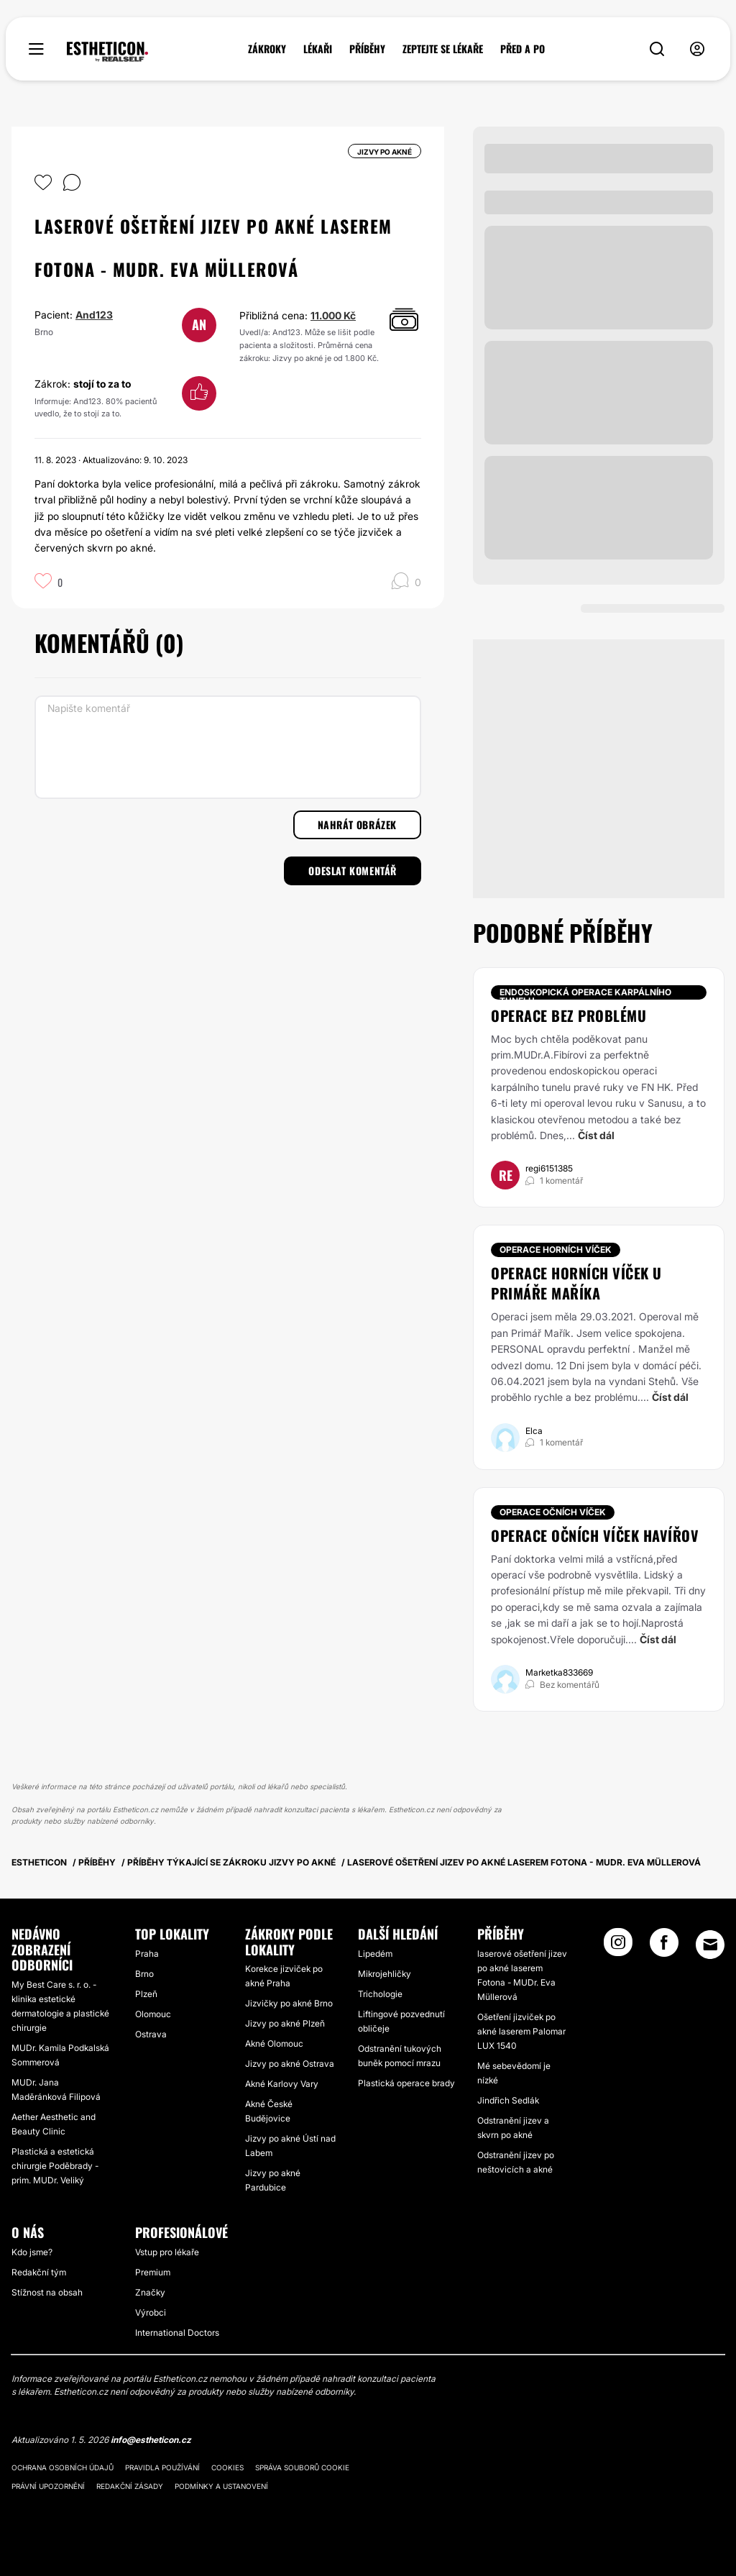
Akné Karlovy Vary (281, 2083)
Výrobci (150, 2312)
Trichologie (380, 1993)
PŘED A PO (522, 49)
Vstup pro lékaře (167, 2252)
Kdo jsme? (32, 2252)
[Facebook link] (664, 1946)
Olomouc (153, 2014)
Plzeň (146, 1993)
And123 (94, 315)
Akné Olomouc (274, 2043)
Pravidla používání (162, 2467)
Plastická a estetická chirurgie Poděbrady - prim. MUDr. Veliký (55, 2166)
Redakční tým (39, 2272)
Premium (152, 2272)
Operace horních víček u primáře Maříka (576, 1283)
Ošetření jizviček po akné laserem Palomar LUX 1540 (521, 2031)
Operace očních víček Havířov (595, 1535)
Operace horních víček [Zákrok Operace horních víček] (556, 1249)
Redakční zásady (129, 2486)
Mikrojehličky (384, 1973)
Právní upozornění (48, 2486)
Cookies (227, 2467)
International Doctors (177, 2332)
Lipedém (375, 1953)
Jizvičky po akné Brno (289, 2003)
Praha (147, 1953)
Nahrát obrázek (357, 824)
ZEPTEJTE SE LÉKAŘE (442, 49)
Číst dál (596, 1135)
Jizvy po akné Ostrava (289, 2063)
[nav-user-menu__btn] (697, 49)
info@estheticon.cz (151, 2439)
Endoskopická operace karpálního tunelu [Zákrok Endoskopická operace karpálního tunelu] (585, 993)
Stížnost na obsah (47, 2292)
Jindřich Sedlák (508, 2100)
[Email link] (710, 1944)
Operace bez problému (568, 1015)
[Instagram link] (618, 1946)
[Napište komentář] (227, 747)
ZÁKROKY (267, 49)
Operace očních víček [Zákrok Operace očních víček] (553, 1512)
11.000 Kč (333, 315)
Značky (150, 2292)
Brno (144, 1973)
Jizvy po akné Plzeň (285, 2023)
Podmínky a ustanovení (221, 2486)
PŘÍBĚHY (367, 49)
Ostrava (151, 2034)
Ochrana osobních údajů (63, 2467)
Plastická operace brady (406, 2083)
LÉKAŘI (317, 49)
